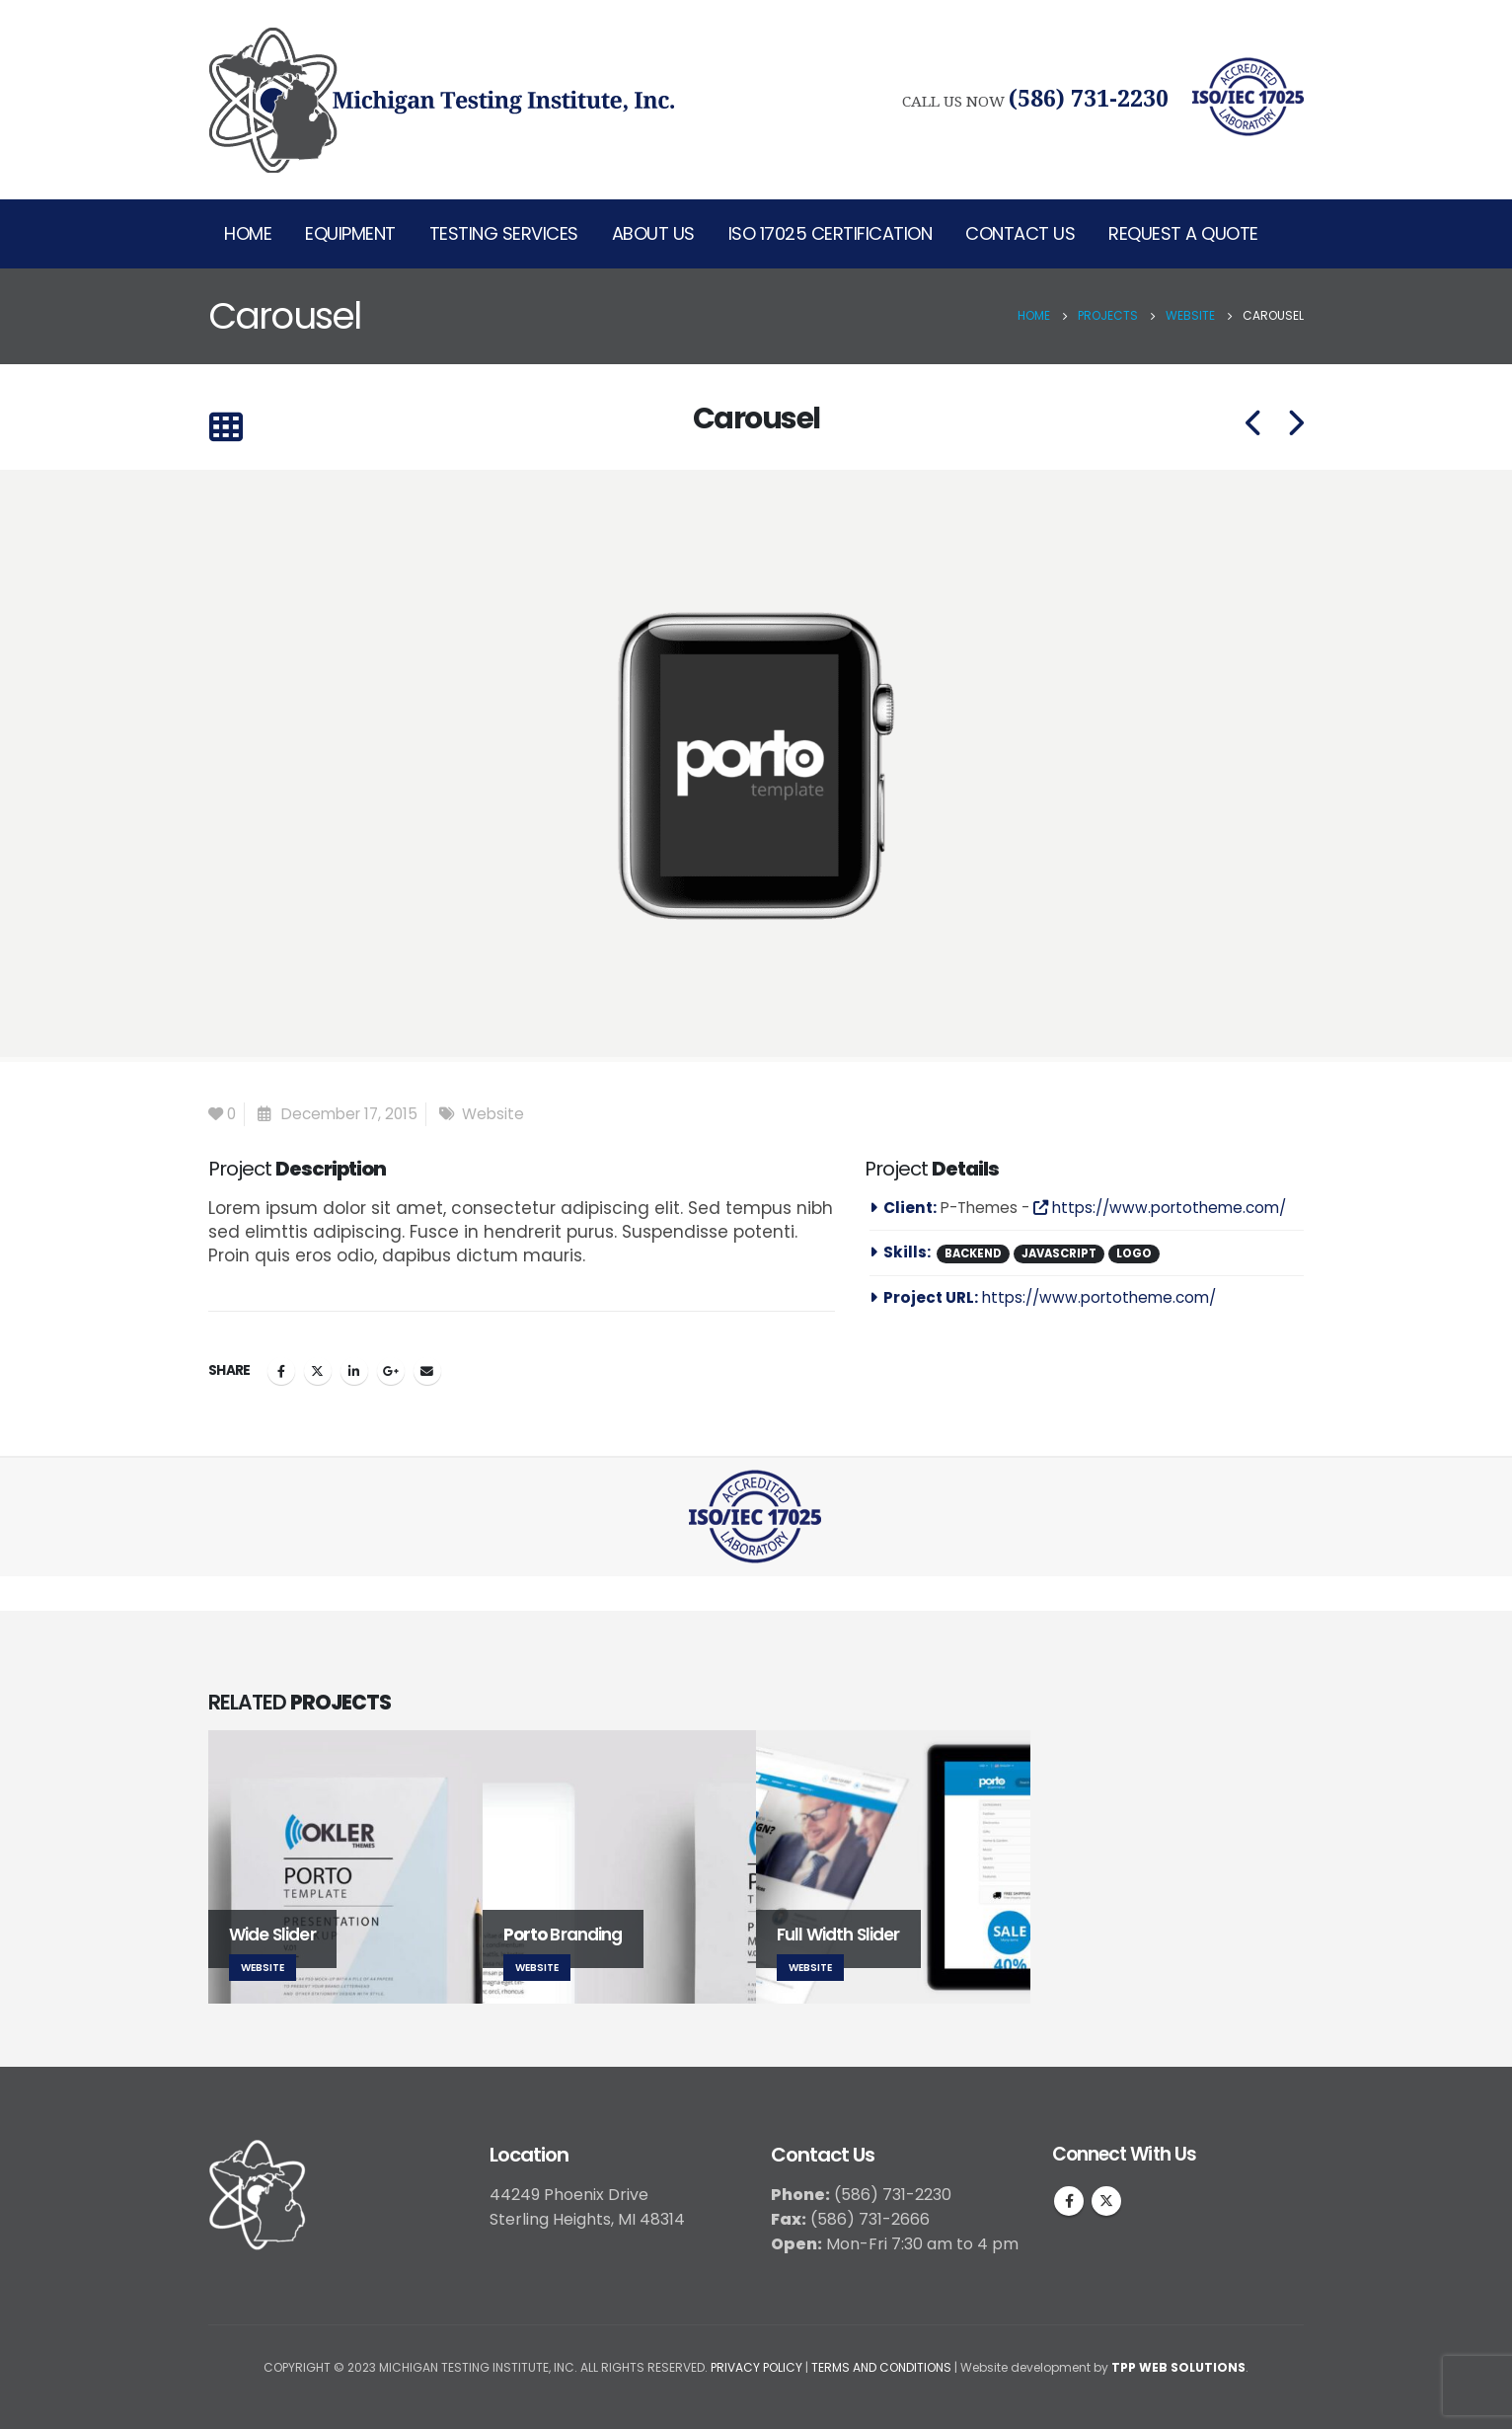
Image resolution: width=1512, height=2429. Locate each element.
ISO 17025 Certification (830, 233)
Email (427, 1371)
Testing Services (503, 233)
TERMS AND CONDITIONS (881, 2367)
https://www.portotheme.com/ (1159, 1207)
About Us (653, 233)
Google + (391, 1371)
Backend (973, 1253)
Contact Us (1020, 233)
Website (493, 1113)
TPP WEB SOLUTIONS (1178, 2367)
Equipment (350, 233)
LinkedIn (354, 1371)
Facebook (281, 1371)
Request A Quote (1183, 233)
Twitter (318, 1371)
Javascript (1058, 1253)
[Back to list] (225, 427)
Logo (1134, 1253)
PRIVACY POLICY (756, 2367)
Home (247, 233)
